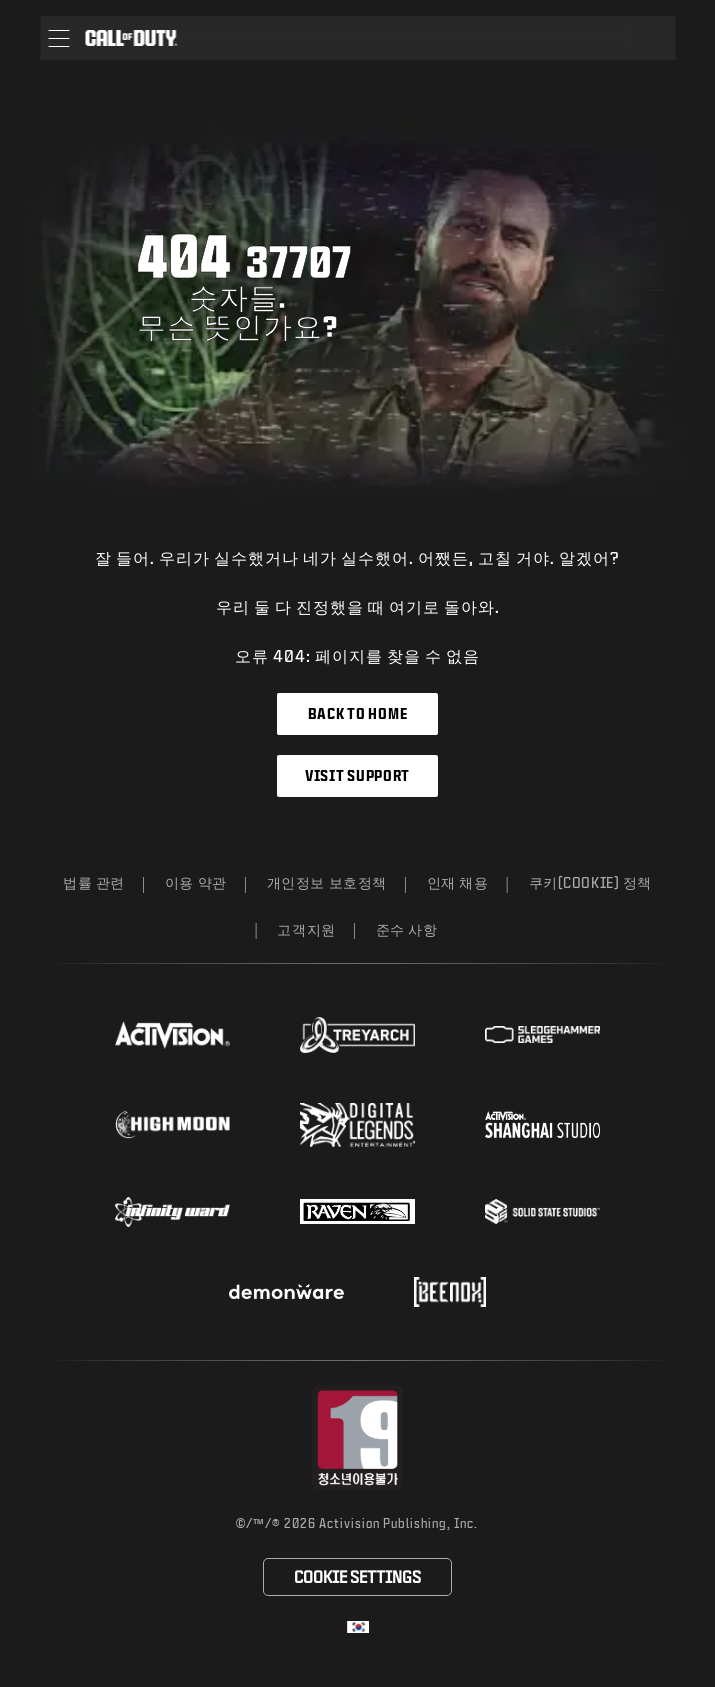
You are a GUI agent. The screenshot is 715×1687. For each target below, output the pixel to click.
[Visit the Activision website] (172, 1035)
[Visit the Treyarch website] (357, 1035)
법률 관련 (94, 882)
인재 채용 (458, 882)
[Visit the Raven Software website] (357, 1212)
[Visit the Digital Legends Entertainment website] (357, 1125)
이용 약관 (196, 882)
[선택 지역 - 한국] (358, 1627)
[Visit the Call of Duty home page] (131, 38)
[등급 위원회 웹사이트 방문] (357, 1437)
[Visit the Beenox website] (449, 1292)
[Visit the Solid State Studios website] (542, 1211)
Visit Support (357, 775)
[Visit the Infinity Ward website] (172, 1212)
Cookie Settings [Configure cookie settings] (357, 1576)
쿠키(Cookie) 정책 (590, 882)
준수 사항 (407, 929)
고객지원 (306, 929)
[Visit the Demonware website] (286, 1292)
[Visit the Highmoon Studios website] (172, 1124)
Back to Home (357, 713)
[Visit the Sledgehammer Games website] (542, 1034)
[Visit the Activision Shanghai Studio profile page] (542, 1124)
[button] (58, 38)
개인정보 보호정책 (327, 882)
